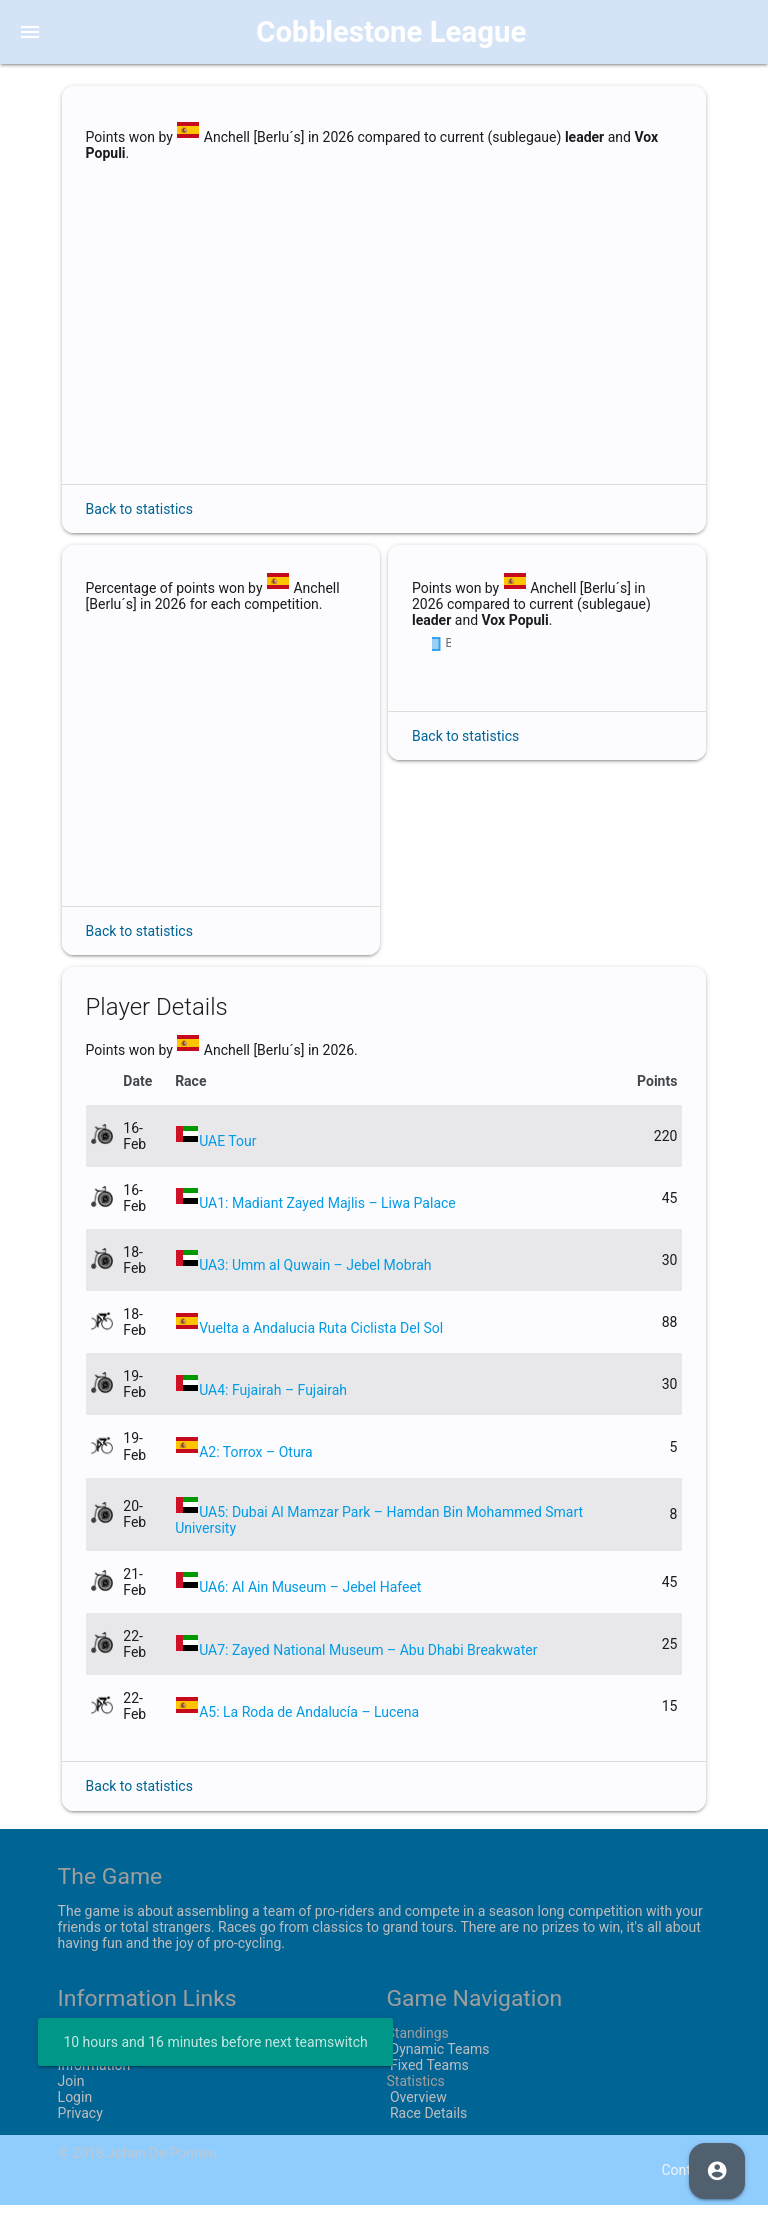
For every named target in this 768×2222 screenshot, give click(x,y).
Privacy (80, 2129)
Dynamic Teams (437, 2065)
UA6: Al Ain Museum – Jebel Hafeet (310, 1603)
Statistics (415, 2097)
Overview (416, 2113)
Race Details (426, 2129)
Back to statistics (139, 509)
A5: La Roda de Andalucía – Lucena (309, 1728)
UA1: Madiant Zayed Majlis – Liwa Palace (327, 1219)
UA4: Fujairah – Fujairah (273, 1406)
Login (75, 2113)
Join (71, 2097)
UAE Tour (227, 1157)
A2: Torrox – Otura (256, 1468)
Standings (417, 2049)
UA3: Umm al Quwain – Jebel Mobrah (315, 1282)
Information (94, 2081)
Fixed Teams (427, 2081)
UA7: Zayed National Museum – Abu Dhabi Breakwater (368, 1666)
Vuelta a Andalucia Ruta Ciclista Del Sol (321, 1344)
